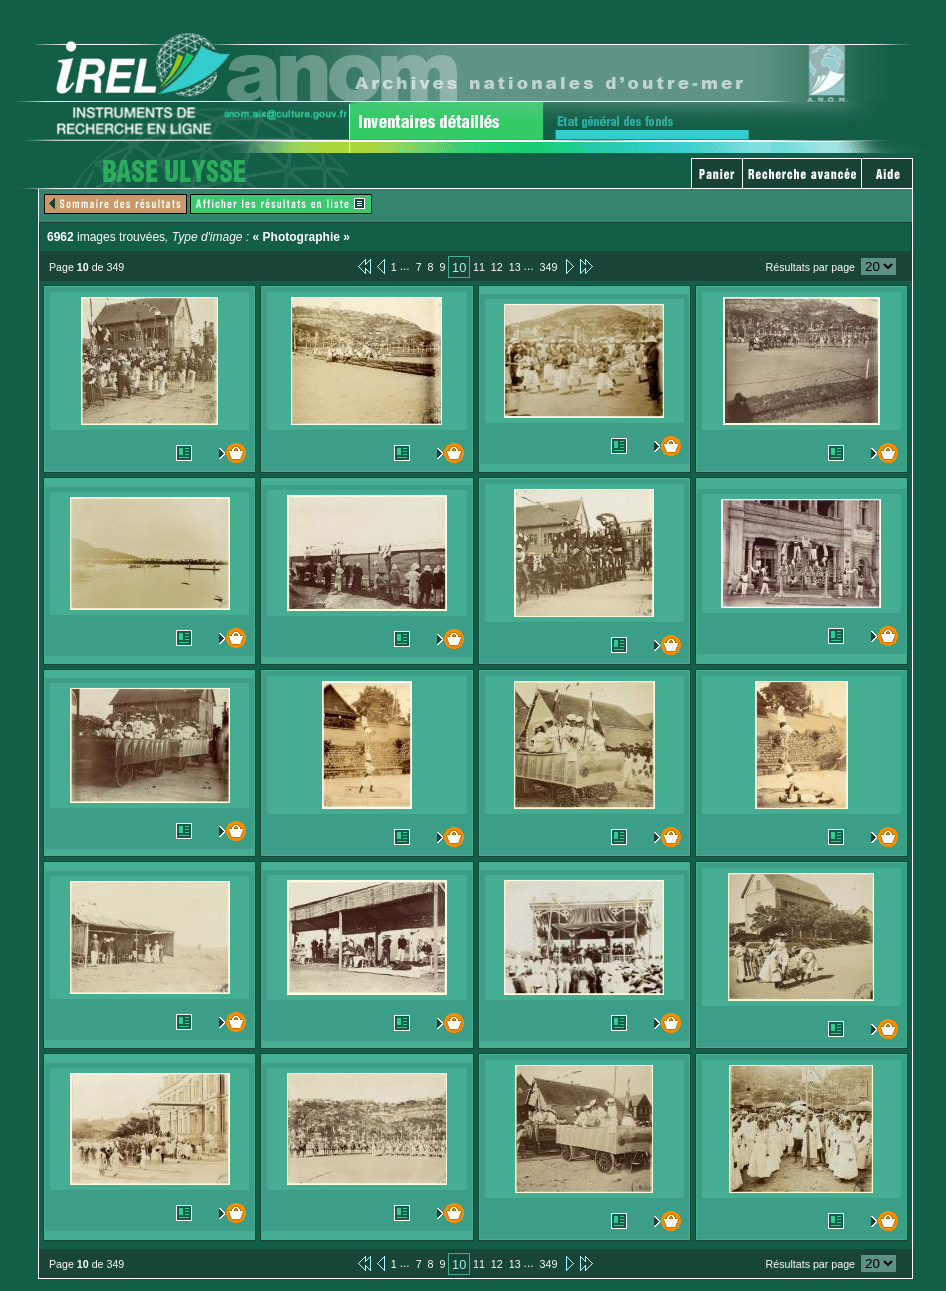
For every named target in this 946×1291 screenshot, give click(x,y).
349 (549, 267)
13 (515, 267)
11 (479, 267)
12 (497, 267)
